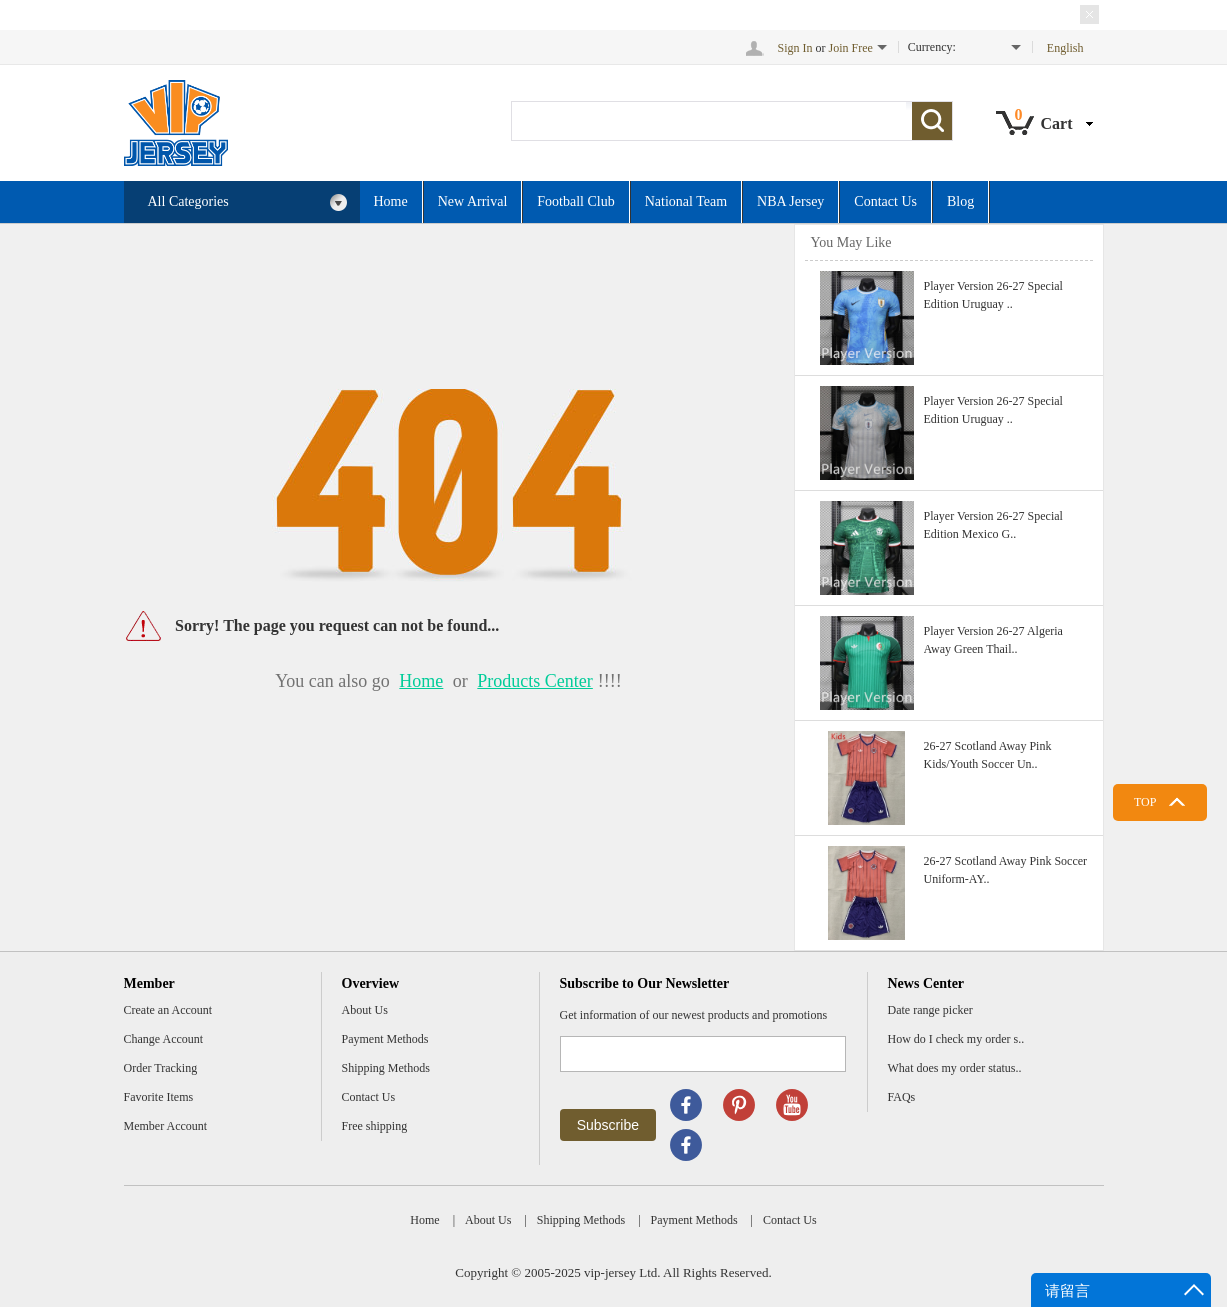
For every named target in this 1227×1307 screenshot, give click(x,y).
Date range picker (930, 1010)
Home (391, 201)
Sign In (795, 48)
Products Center (534, 681)
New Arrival (473, 201)
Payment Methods (385, 1039)
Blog (960, 201)
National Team (686, 201)
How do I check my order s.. (956, 1039)
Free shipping (375, 1126)
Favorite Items (159, 1097)
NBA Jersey (790, 201)
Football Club (575, 201)
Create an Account (168, 1010)
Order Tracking (161, 1068)
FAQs (902, 1097)
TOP (1145, 802)
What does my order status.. (955, 1068)
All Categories (248, 202)
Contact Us (885, 201)
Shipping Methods (386, 1068)
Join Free (851, 48)
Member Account (166, 1126)
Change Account (164, 1039)
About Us (365, 1010)
